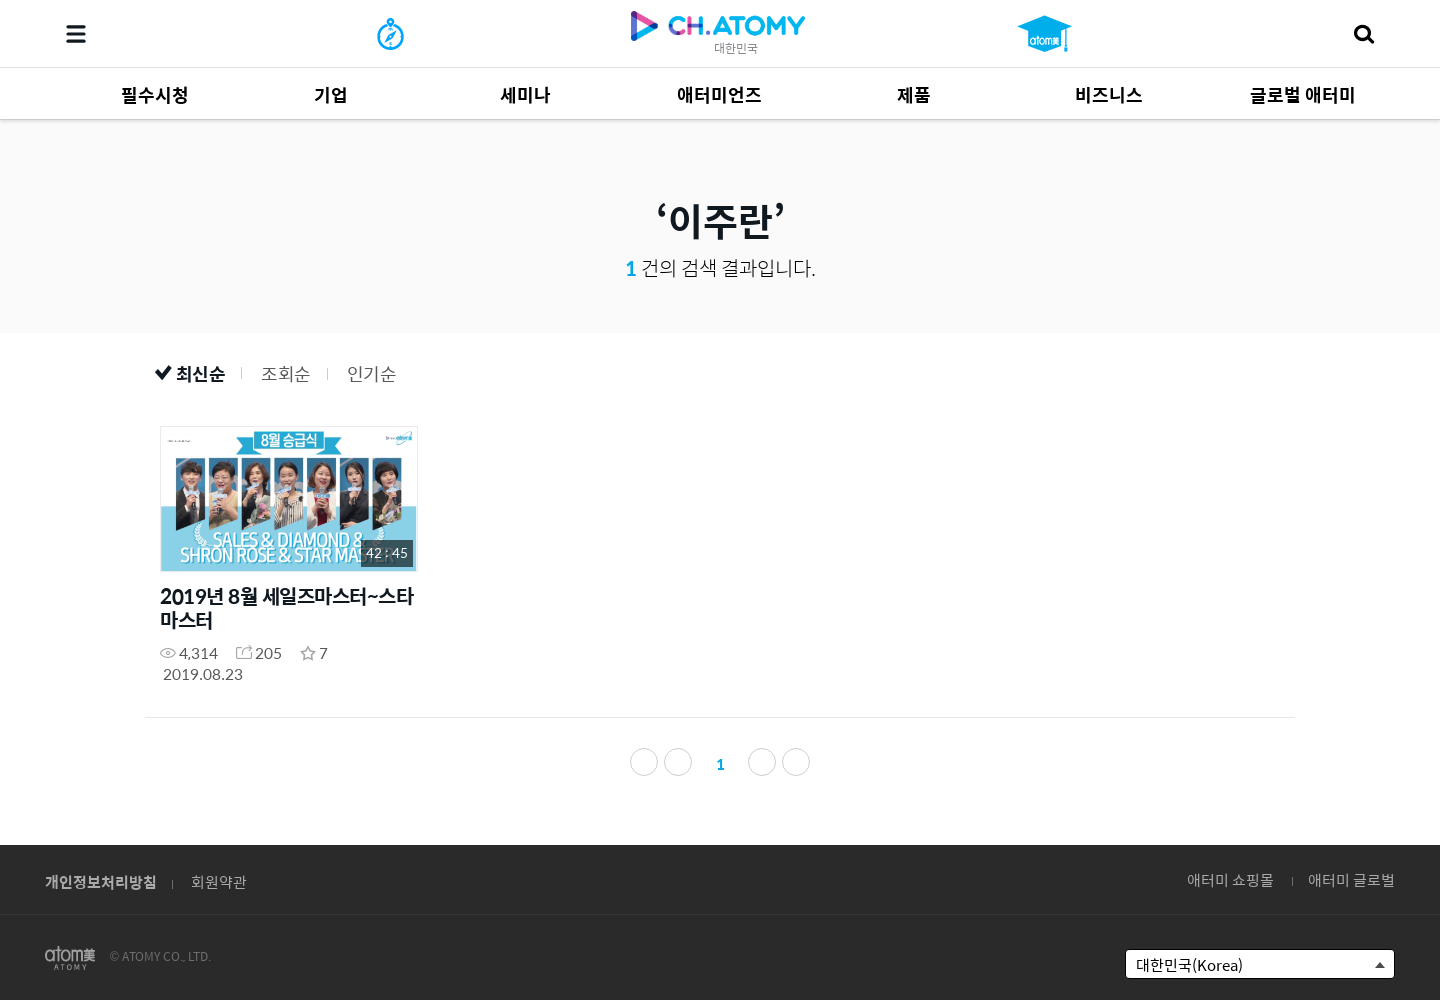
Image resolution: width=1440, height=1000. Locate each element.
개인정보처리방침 (101, 881)
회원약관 (219, 881)
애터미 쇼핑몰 (1230, 879)
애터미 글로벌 (1351, 879)
